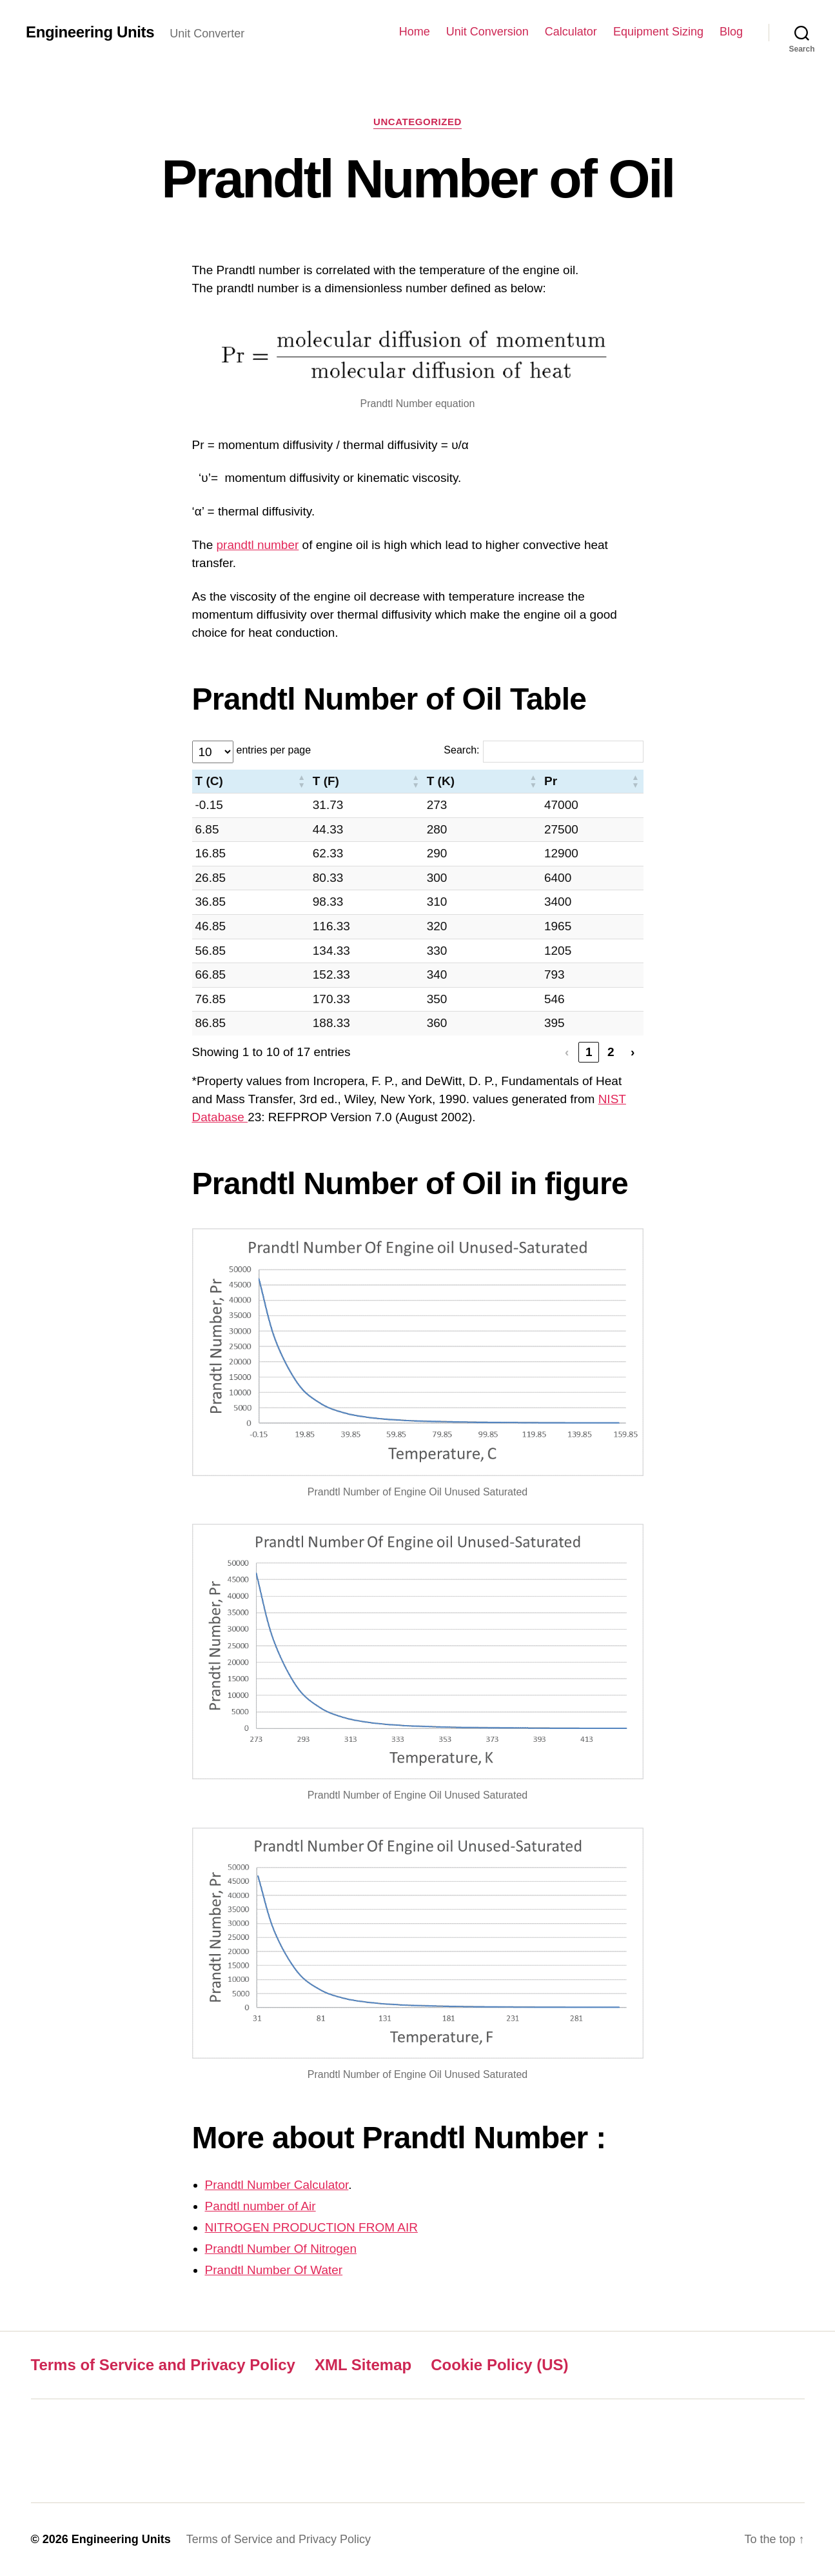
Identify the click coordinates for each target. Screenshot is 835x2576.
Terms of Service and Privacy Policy (163, 2364)
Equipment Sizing (658, 31)
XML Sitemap (363, 2364)
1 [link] (589, 1052)
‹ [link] (567, 1052)
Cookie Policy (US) (499, 2364)
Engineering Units (90, 32)
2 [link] (610, 1052)
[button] (302, 782)
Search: (461, 749)
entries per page (274, 749)
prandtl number (258, 545)
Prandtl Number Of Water (274, 2270)
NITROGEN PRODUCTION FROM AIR (311, 2227)
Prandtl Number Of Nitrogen (281, 2248)
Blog (731, 31)
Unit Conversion (487, 31)
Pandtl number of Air (260, 2206)
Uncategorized (417, 121)
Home (414, 31)
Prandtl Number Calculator (277, 2185)
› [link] (633, 1052)
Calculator (571, 31)
